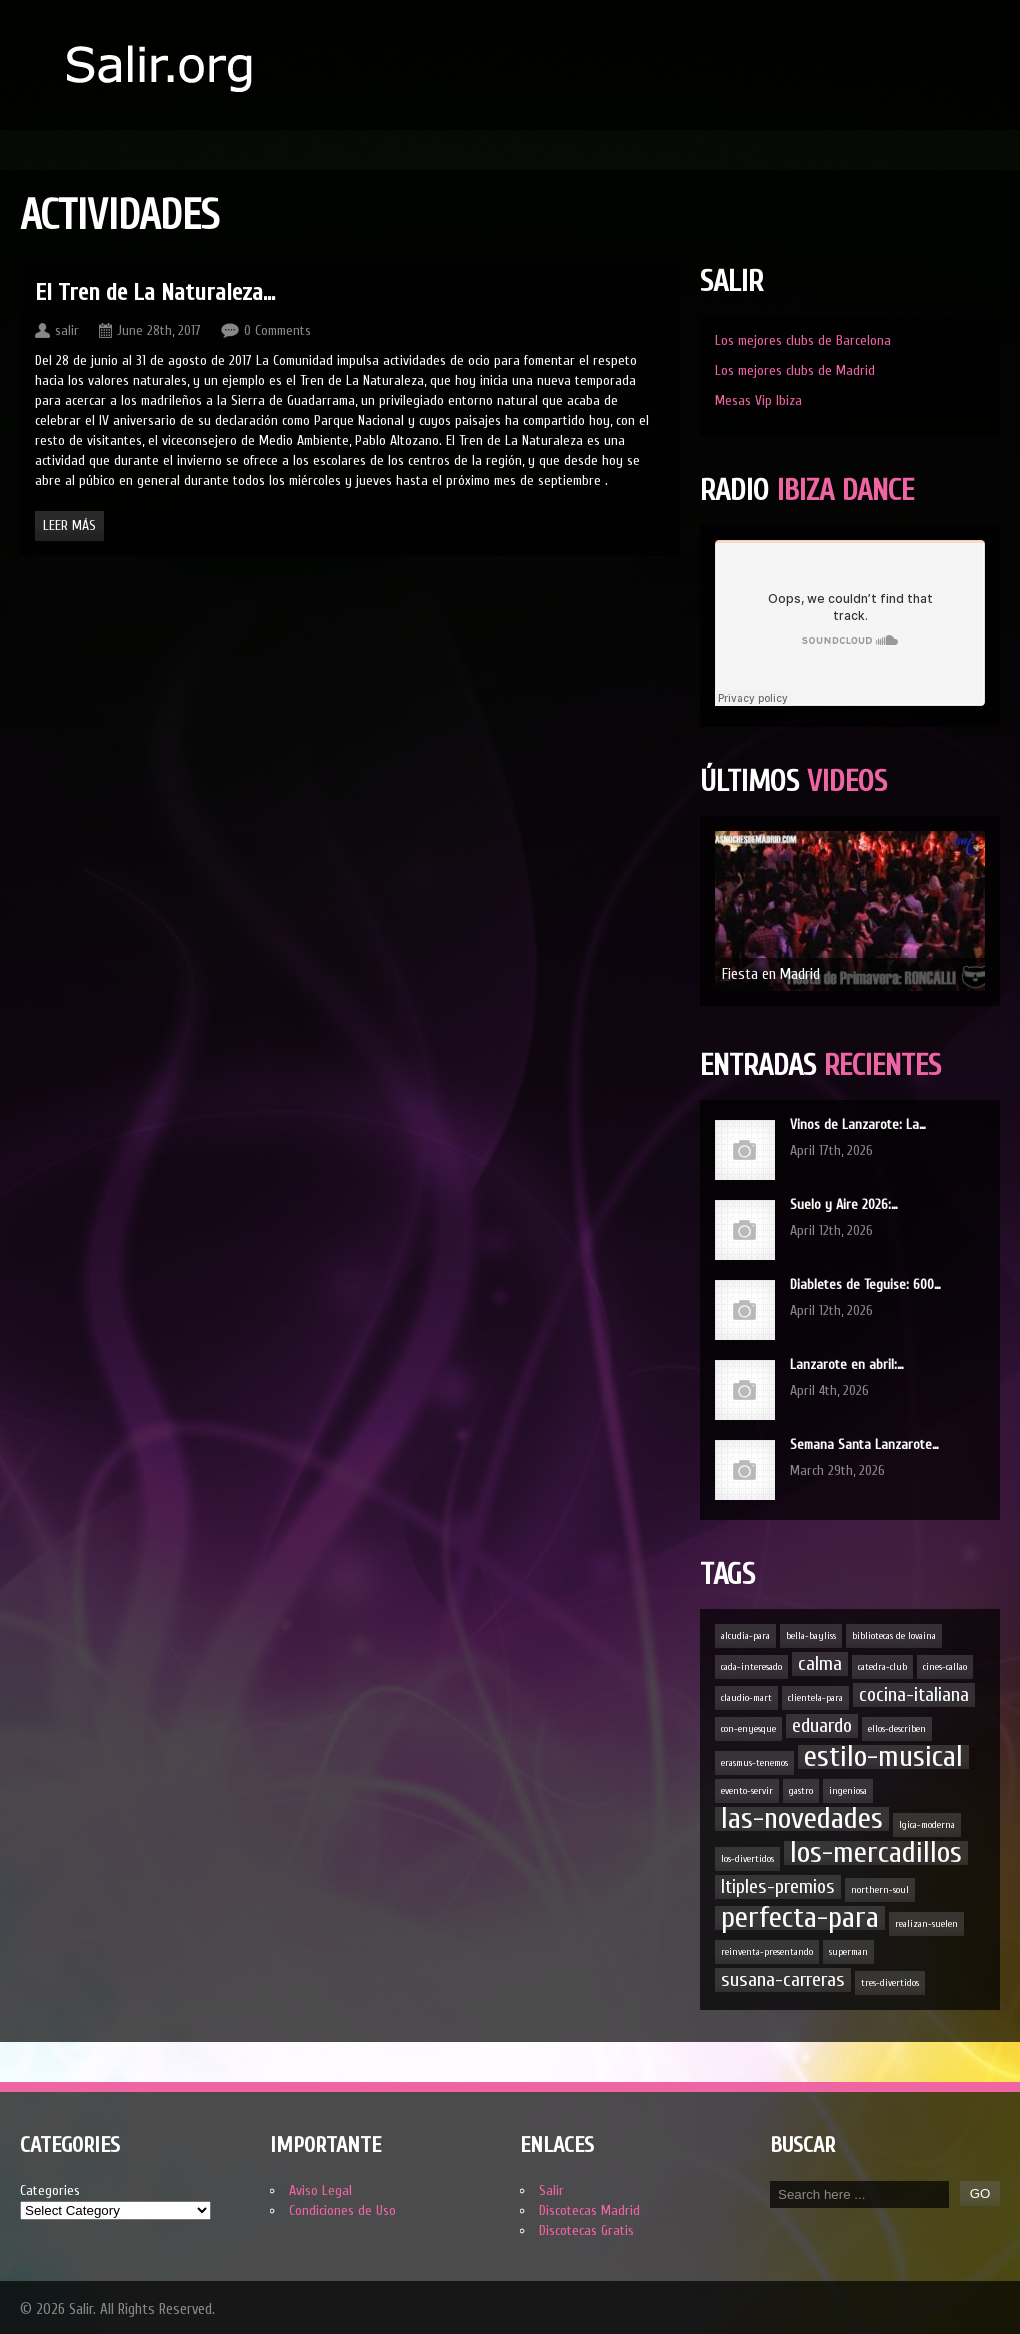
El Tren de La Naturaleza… (155, 292)
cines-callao (945, 1667)
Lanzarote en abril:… (847, 1364)
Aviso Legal (320, 2190)
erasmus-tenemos (754, 1763)
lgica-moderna (927, 1825)
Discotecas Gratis (586, 2230)
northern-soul (880, 1890)
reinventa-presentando (767, 1952)
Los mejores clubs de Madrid (795, 370)
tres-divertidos (890, 1983)
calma (820, 1663)
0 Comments (277, 330)
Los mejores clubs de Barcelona (803, 340)
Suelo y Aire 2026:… (844, 1204)
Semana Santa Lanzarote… (864, 1444)
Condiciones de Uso (342, 2210)
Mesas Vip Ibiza (758, 400)
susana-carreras (783, 1979)
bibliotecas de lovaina (894, 1636)
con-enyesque (748, 1729)
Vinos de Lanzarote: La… (858, 1124)
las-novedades (802, 1819)
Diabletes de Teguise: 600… (865, 1284)
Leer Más (69, 525)
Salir (551, 2190)
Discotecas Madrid (589, 2210)
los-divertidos (747, 1859)
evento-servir (747, 1791)
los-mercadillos (876, 1853)
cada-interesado (751, 1667)
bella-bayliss (811, 1636)
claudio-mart (746, 1698)
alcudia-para (745, 1636)
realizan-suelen (926, 1924)
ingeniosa (848, 1791)
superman (848, 1952)
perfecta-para (800, 1918)
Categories (50, 2190)
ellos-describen (897, 1729)
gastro (801, 1791)
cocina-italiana (914, 1694)
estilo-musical (883, 1757)
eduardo (822, 1725)
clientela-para (815, 1698)
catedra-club (882, 1667)
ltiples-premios (778, 1886)
